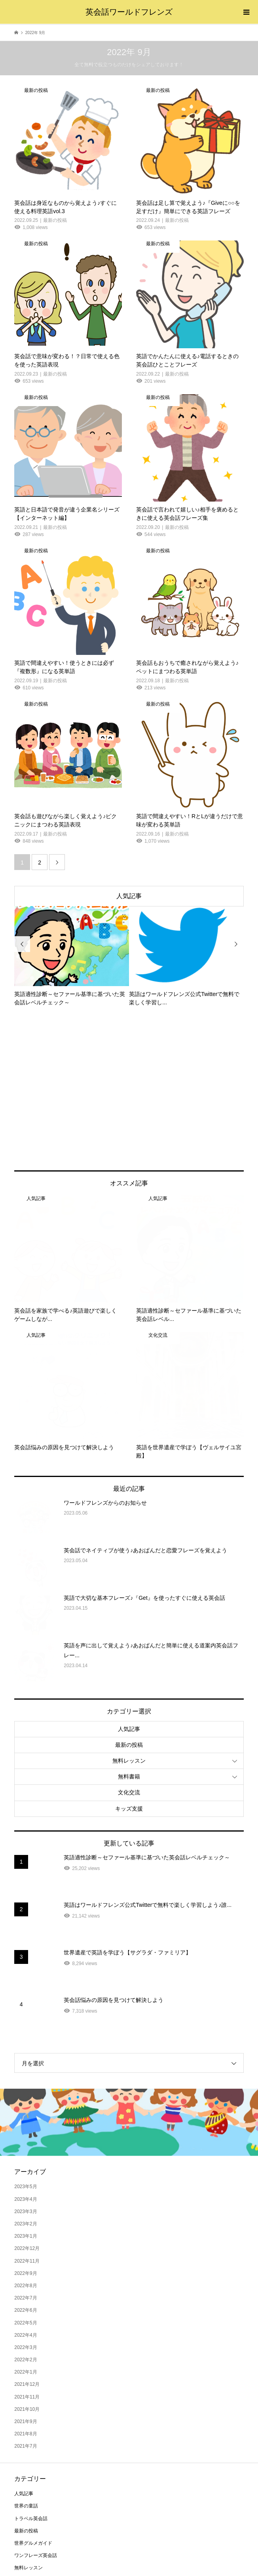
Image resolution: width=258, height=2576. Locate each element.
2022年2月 (25, 2233)
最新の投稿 (129, 1618)
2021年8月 (25, 2307)
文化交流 (129, 1666)
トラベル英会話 (30, 2392)
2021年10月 (27, 2283)
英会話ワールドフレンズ (129, 12)
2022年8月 (25, 2159)
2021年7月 (25, 2319)
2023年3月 (25, 2085)
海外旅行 (23, 2453)
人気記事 (129, 896)
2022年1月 (25, 2245)
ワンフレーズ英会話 (35, 2429)
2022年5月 (25, 2196)
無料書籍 (129, 1650)
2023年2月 (25, 2097)
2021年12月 (27, 2258)
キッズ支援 (129, 1682)
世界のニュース (30, 2491)
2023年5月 (25, 2060)
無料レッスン (129, 1634)
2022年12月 (27, 2122)
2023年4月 (25, 2072)
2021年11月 (27, 2270)
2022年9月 (25, 2147)
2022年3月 (25, 2221)
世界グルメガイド (33, 2417)
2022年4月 (25, 2209)
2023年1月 (25, 2109)
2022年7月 (25, 2171)
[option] (71, 956)
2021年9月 (25, 2295)
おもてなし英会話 (33, 2466)
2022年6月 (25, 2184)
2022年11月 (27, 2134)
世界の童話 (26, 2379)
